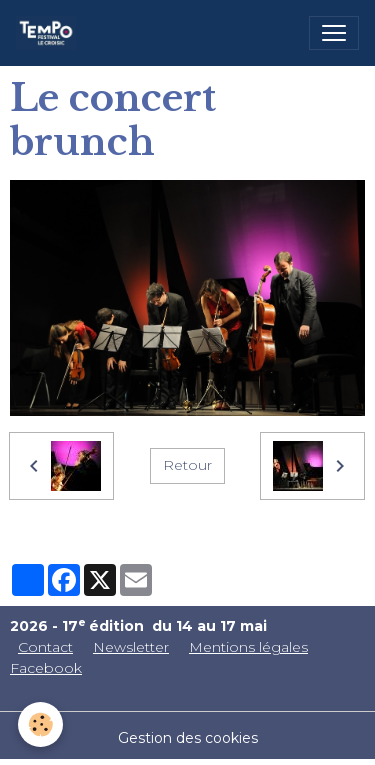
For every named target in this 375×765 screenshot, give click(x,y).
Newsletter (131, 647)
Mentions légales (248, 647)
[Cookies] (40, 724)
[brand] (50, 33)
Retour (187, 465)
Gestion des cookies (188, 738)
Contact (45, 647)
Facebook (46, 668)
